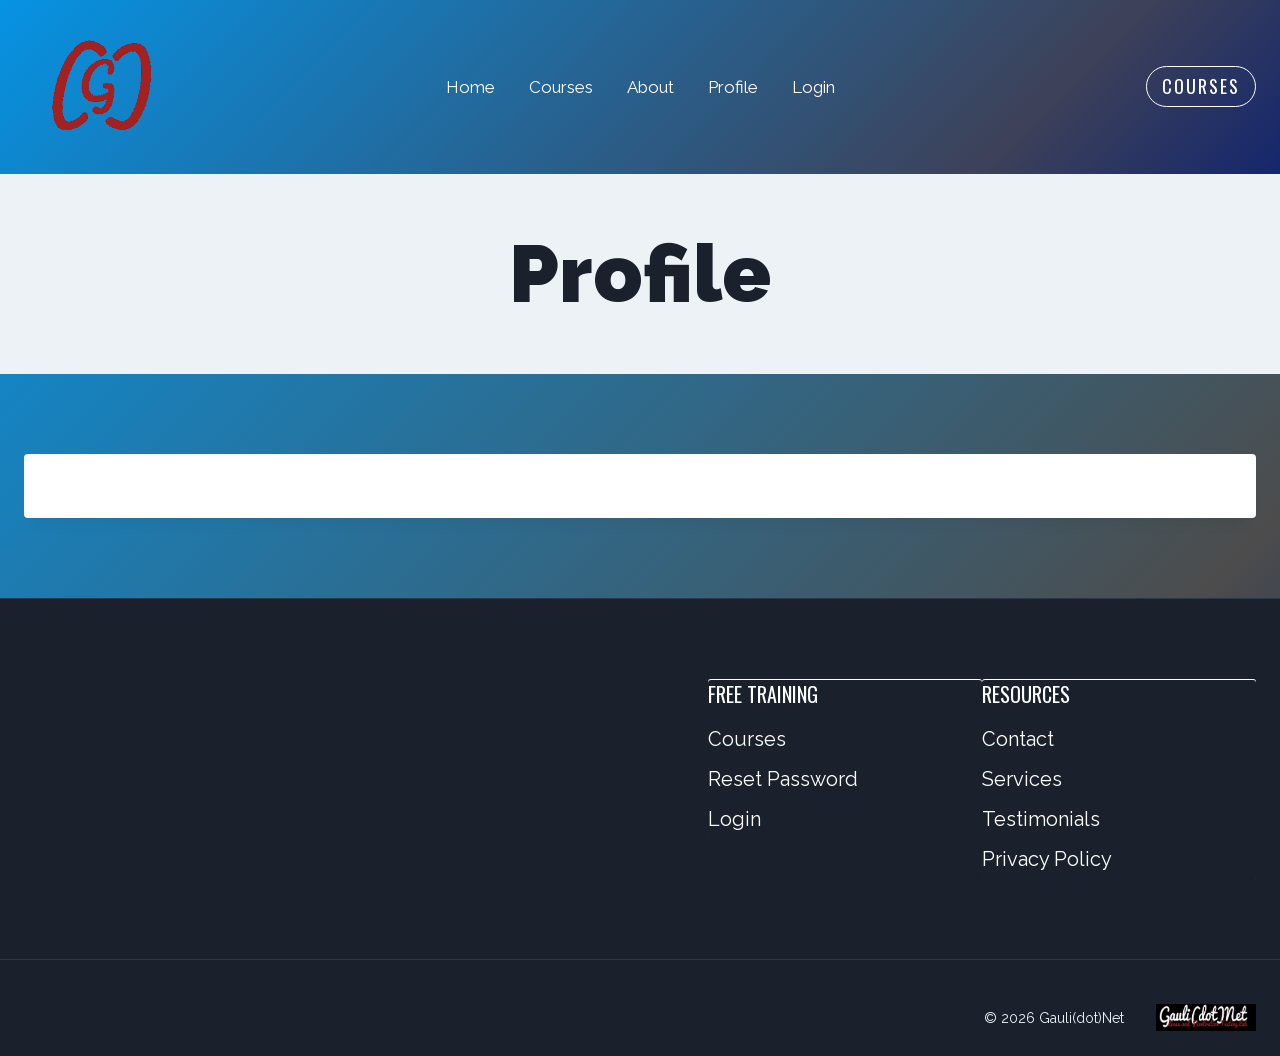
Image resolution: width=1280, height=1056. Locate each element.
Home (470, 87)
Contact (1018, 739)
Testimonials (1041, 819)
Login (813, 87)
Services (1022, 779)
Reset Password (783, 779)
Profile (733, 87)
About (650, 87)
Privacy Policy (1047, 859)
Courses (561, 87)
